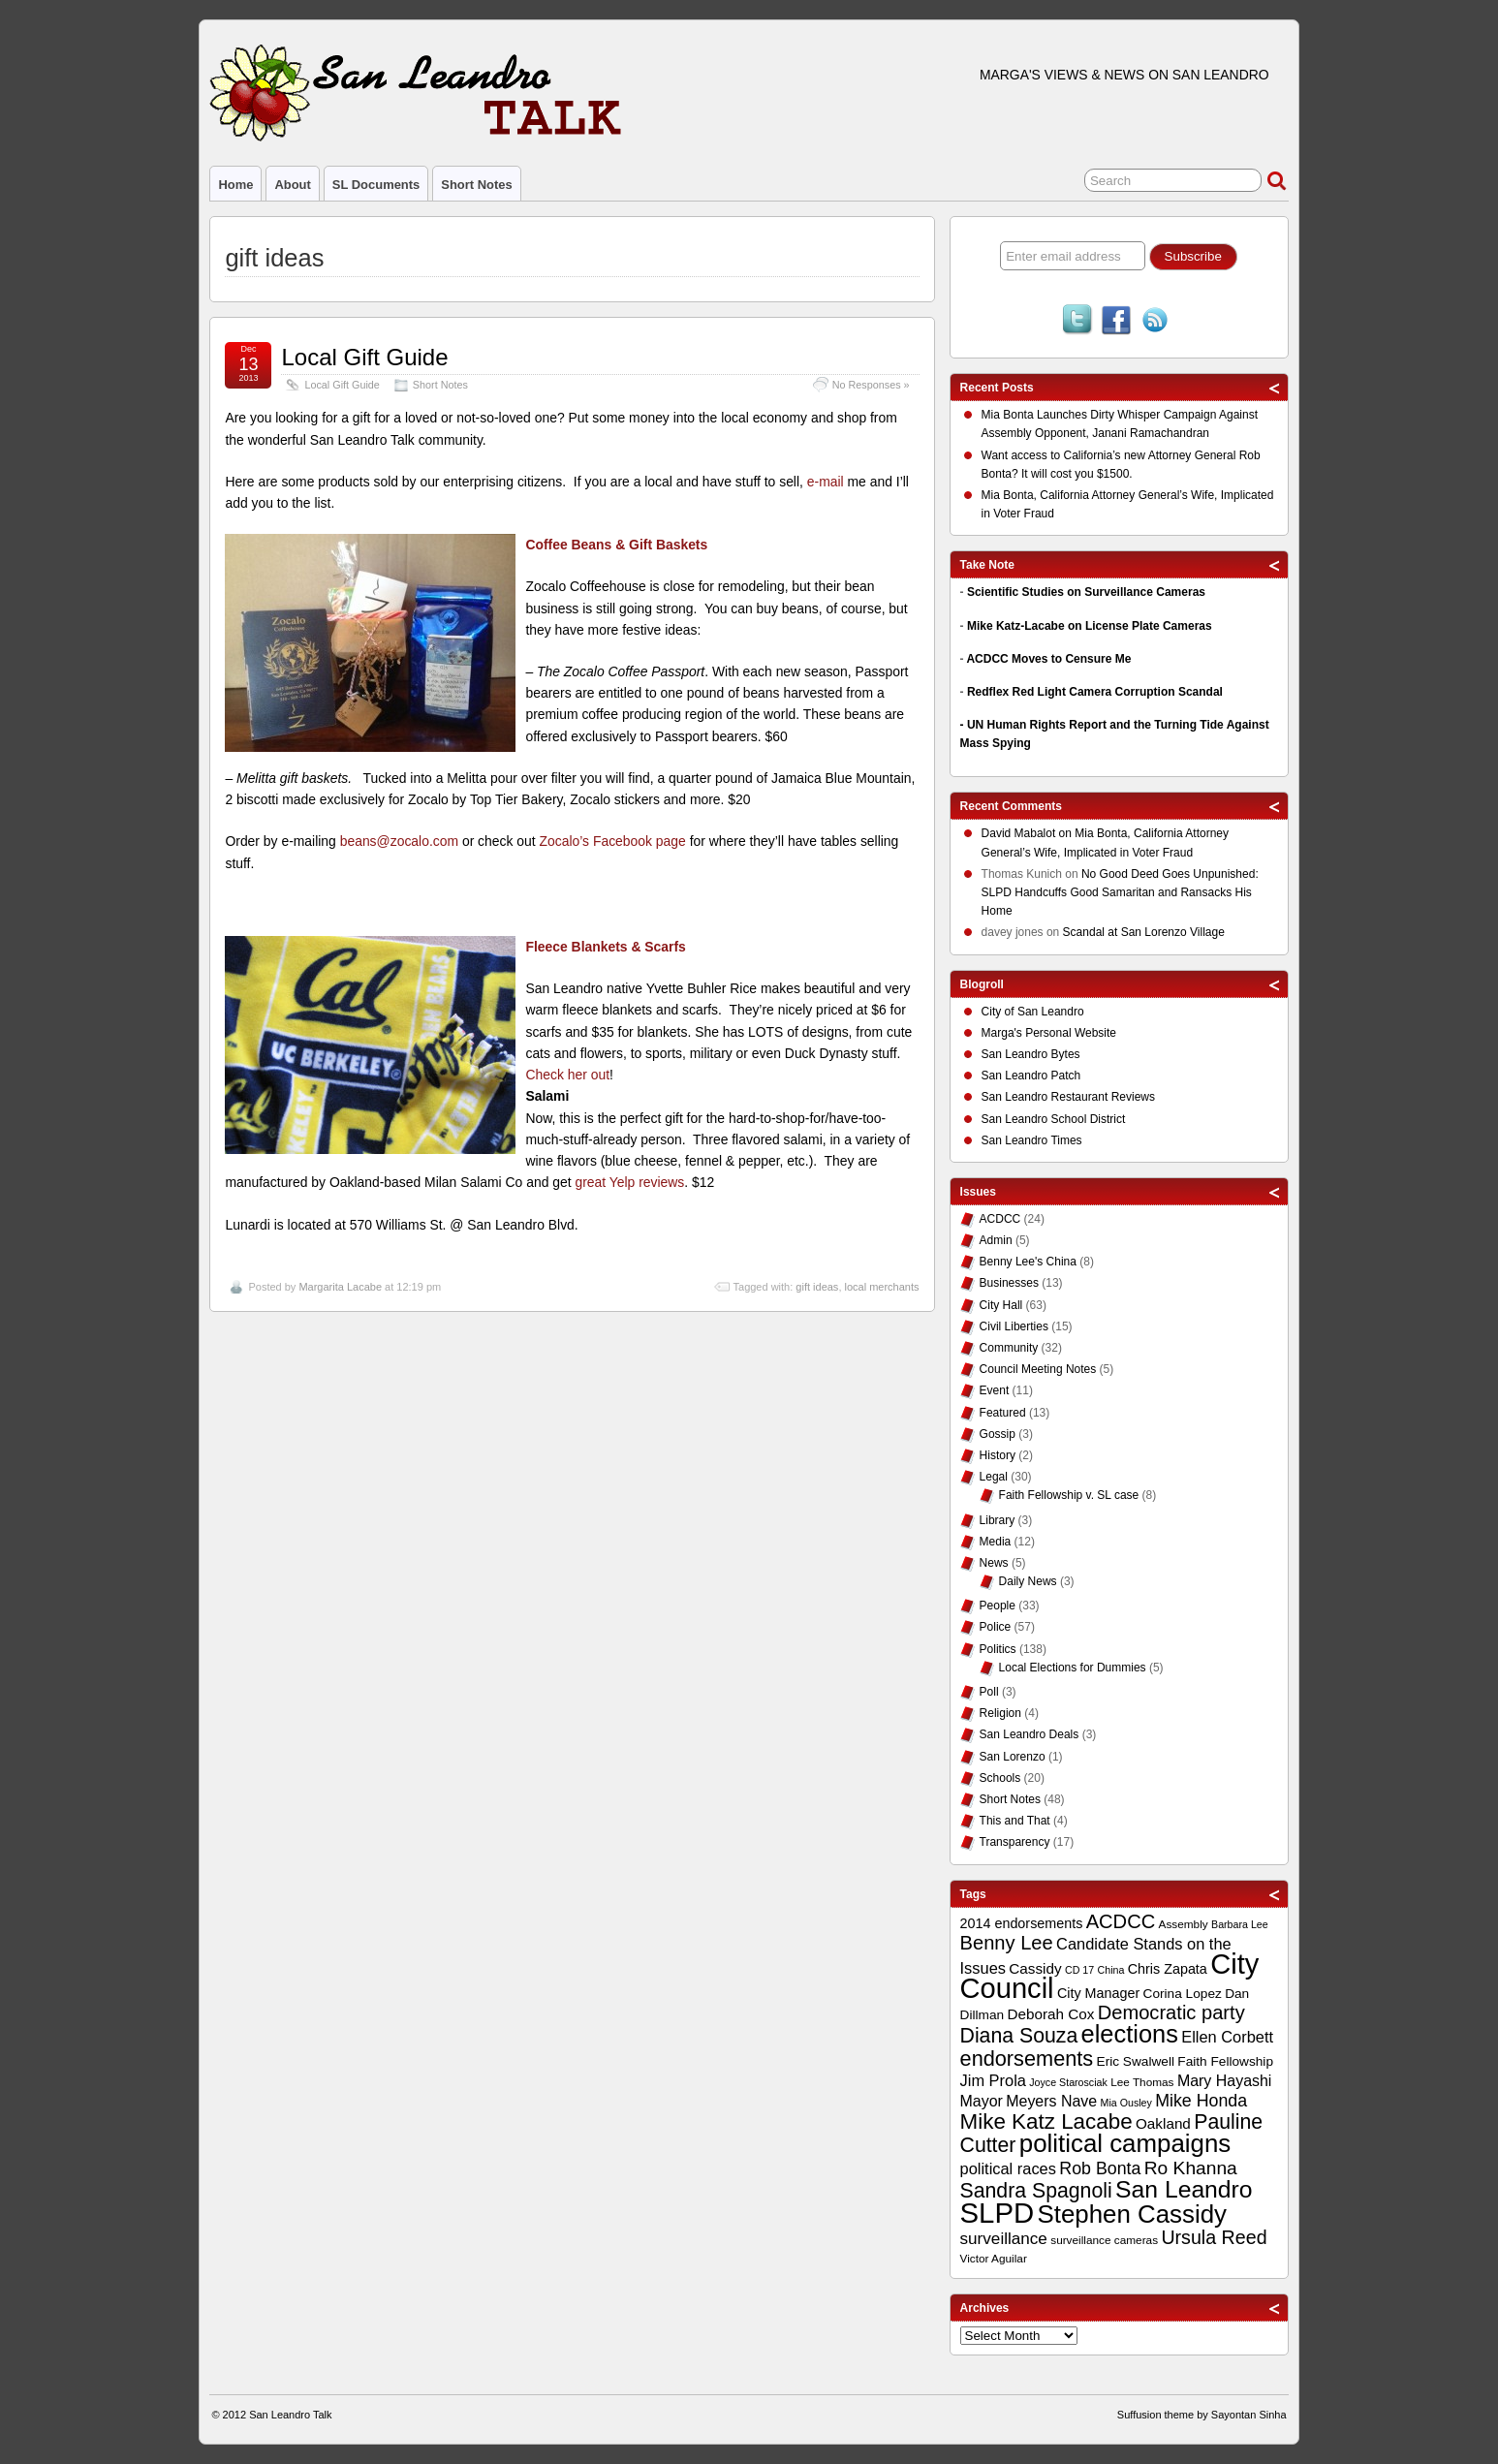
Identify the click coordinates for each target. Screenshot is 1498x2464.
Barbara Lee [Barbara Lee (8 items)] (1239, 1924)
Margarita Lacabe (340, 1287)
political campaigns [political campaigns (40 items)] (1125, 2143)
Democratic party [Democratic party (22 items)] (1171, 2012)
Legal (994, 1476)
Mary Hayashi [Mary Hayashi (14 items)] (1224, 2081)
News (994, 1563)
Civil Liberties (1014, 1326)
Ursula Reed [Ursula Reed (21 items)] (1213, 2237)
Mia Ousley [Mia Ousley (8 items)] (1126, 2102)
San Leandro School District (1054, 1119)
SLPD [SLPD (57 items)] (997, 2213)
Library (997, 1520)
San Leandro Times (1032, 1140)
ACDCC (1000, 1219)
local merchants (882, 1287)
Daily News (1028, 1581)
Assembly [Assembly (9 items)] (1183, 1924)
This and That (1015, 1820)
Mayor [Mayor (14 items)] (981, 2101)
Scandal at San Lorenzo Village (1144, 932)
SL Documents (376, 184)
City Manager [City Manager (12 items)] (1098, 1993)
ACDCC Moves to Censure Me (1048, 659)
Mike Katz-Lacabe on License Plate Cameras (1089, 626)
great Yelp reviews (629, 1182)
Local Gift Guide (364, 357)
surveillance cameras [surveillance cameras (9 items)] (1104, 2240)
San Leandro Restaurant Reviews (1068, 1097)
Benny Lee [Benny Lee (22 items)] (1006, 1942)
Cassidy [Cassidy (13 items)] (1035, 1968)
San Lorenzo (1012, 1756)
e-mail (825, 481)
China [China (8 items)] (1111, 1970)
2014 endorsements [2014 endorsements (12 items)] (1021, 1923)
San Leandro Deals (1029, 1734)
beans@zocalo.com (399, 841)
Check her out (567, 1074)
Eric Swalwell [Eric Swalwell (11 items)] (1135, 2061)
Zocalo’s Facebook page (613, 841)
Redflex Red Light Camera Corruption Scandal (1095, 692)
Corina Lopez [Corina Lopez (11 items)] (1182, 1993)
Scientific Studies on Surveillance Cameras (1086, 592)
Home (235, 184)
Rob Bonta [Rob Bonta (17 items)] (1099, 2168)
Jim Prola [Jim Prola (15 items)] (993, 2080)
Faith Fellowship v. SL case (1069, 1495)
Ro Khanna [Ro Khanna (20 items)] (1190, 2168)
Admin (996, 1240)
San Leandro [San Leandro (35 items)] (1184, 2189)
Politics (998, 1649)
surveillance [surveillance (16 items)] (1003, 2239)
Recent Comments (1011, 806)
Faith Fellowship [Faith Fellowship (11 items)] (1225, 2061)
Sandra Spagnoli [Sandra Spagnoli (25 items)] (1036, 2190)
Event (995, 1390)
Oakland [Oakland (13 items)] (1163, 2123)
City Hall (1001, 1305)
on (1029, 836)
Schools (1000, 1778)
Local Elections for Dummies (1072, 1667)
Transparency (1015, 1842)
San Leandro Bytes (1031, 1054)
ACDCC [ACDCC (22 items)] (1121, 1921)
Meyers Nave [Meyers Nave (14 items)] (1051, 2101)
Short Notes (476, 184)
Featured (1003, 1412)
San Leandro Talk (290, 2414)
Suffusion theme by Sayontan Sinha (1202, 2414)
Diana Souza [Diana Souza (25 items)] (1019, 2035)
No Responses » (871, 384)
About (292, 184)
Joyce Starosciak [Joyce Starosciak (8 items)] (1068, 2082)
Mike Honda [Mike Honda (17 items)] (1201, 2100)
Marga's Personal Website (1049, 1033)
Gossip (997, 1434)
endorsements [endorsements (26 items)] (1027, 2058)
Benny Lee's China (1028, 1261)
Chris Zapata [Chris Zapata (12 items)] (1167, 1969)
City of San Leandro (1033, 1011)
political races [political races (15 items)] (1008, 2168)
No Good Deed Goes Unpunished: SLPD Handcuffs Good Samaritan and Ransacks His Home (1120, 892)
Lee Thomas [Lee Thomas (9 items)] (1141, 2082)
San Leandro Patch (1031, 1075)
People (997, 1605)
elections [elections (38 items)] (1129, 2033)
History (997, 1455)
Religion (1000, 1713)
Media (996, 1541)
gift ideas (817, 1287)
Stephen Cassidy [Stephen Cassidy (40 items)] (1133, 2214)
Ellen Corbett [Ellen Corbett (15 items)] (1227, 2036)
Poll (989, 1692)
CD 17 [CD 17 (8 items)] (1079, 1970)
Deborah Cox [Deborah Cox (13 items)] (1050, 2014)
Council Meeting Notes (1038, 1369)
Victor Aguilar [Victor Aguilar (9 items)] (993, 2258)
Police (996, 1627)
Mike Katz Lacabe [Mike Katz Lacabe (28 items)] (1046, 2121)
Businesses (1009, 1283)
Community (1009, 1348)
